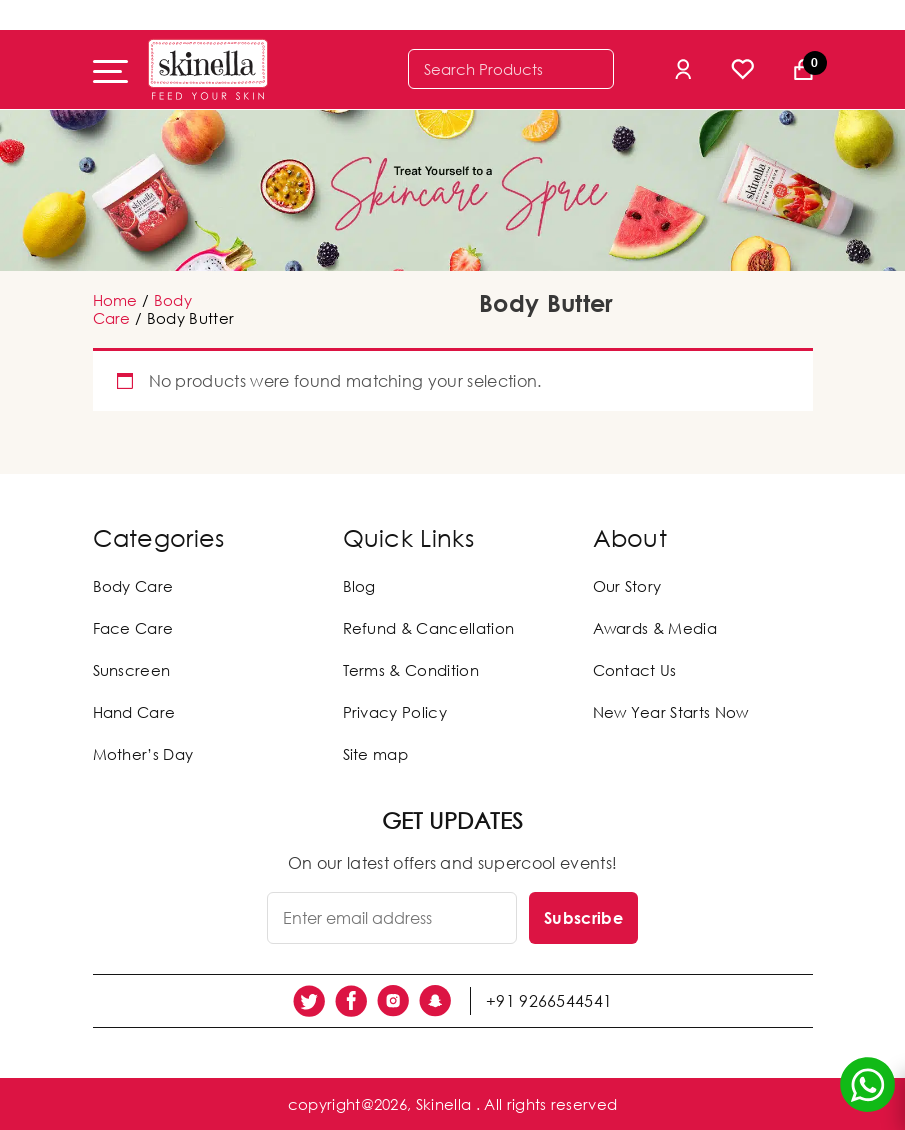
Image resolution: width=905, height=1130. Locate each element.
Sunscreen (132, 670)
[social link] (309, 1001)
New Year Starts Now (671, 712)
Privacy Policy (395, 712)
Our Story (627, 586)
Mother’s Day (143, 754)
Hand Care (134, 712)
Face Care (133, 628)
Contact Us (635, 670)
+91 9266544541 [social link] (549, 1001)
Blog (359, 586)
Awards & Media (655, 628)
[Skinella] (208, 69)
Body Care (133, 586)
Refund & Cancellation (429, 628)
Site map (376, 754)
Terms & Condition (411, 670)
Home (115, 300)
